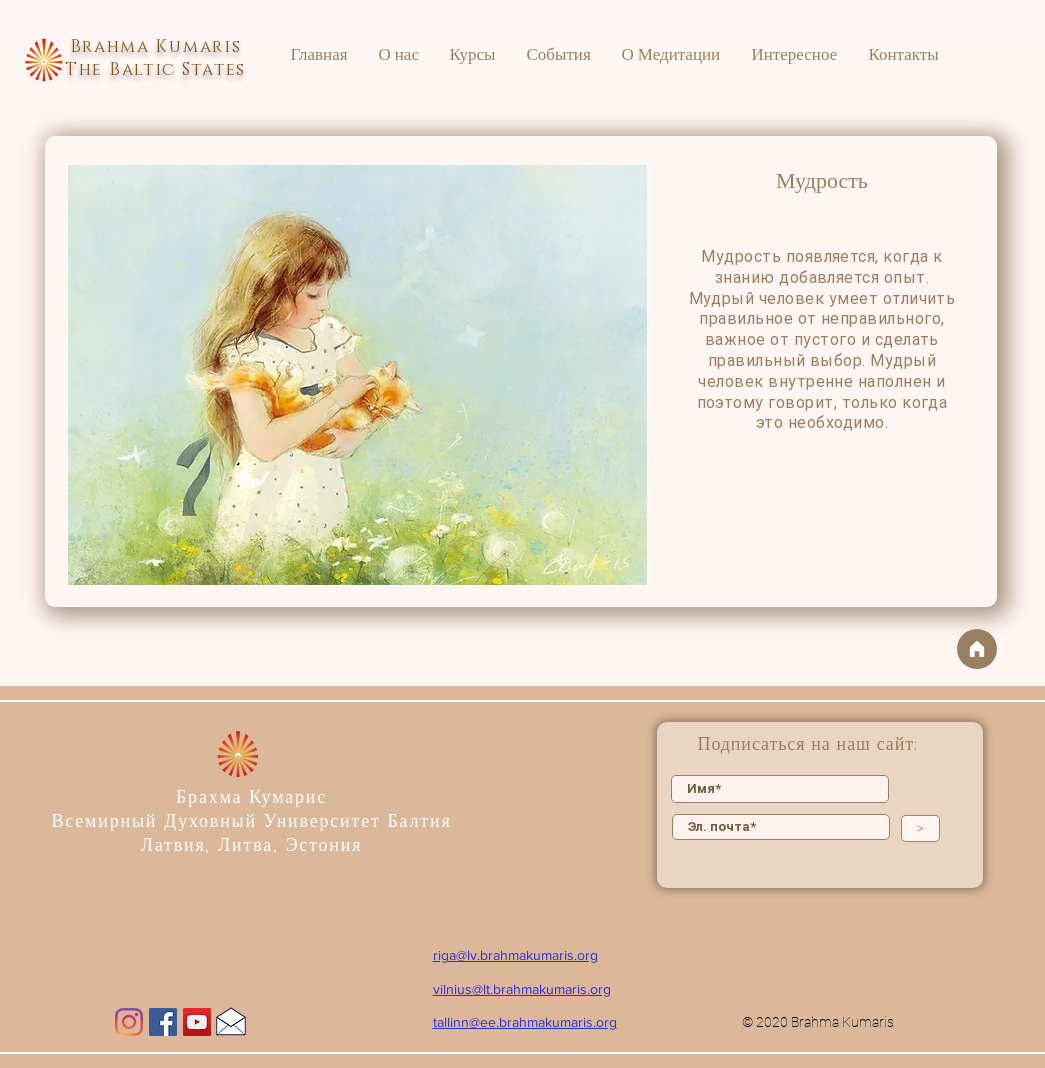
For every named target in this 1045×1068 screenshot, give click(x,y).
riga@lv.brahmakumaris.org (515, 955)
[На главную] (977, 649)
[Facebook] (163, 1022)
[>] (920, 828)
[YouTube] (197, 1022)
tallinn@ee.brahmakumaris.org (525, 1022)
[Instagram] (129, 1022)
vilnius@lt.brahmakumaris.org (522, 989)
